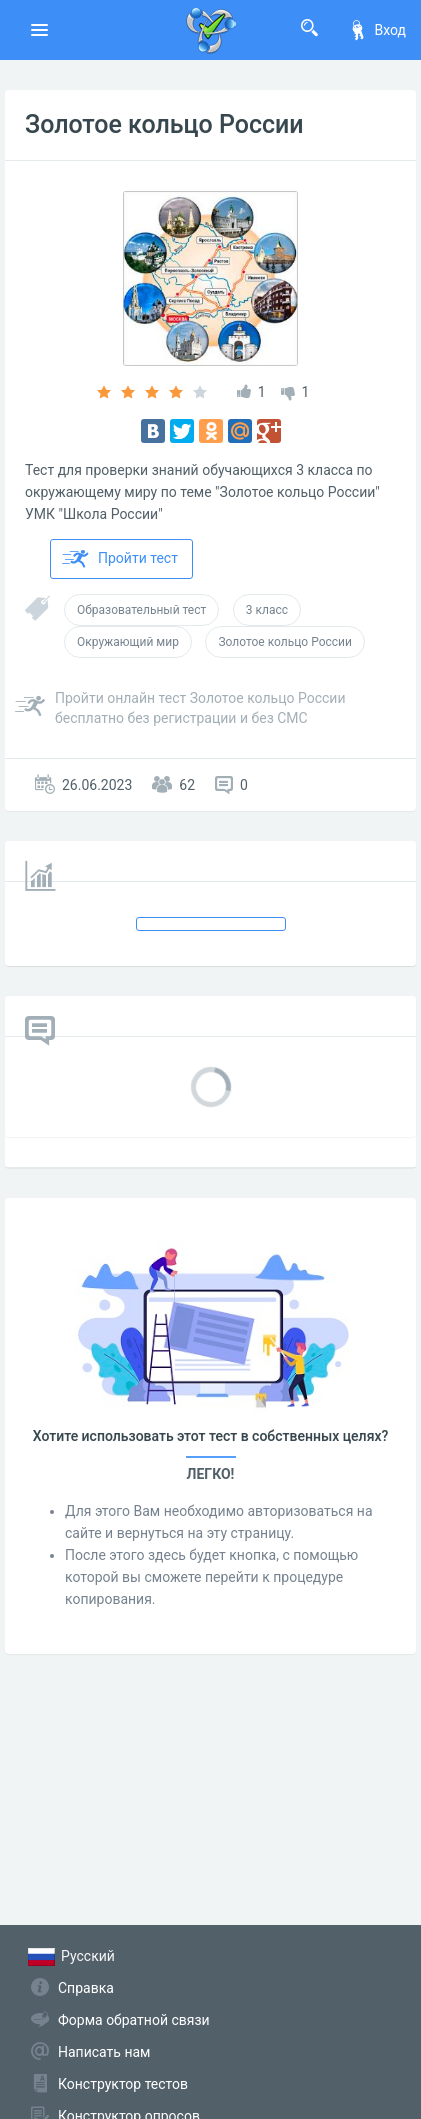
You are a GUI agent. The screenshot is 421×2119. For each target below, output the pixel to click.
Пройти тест (120, 559)
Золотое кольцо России (164, 124)
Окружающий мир (128, 642)
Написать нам (104, 2052)
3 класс (267, 610)
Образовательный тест (141, 610)
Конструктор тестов (123, 2084)
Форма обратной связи (134, 2020)
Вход (377, 30)
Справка (86, 1988)
